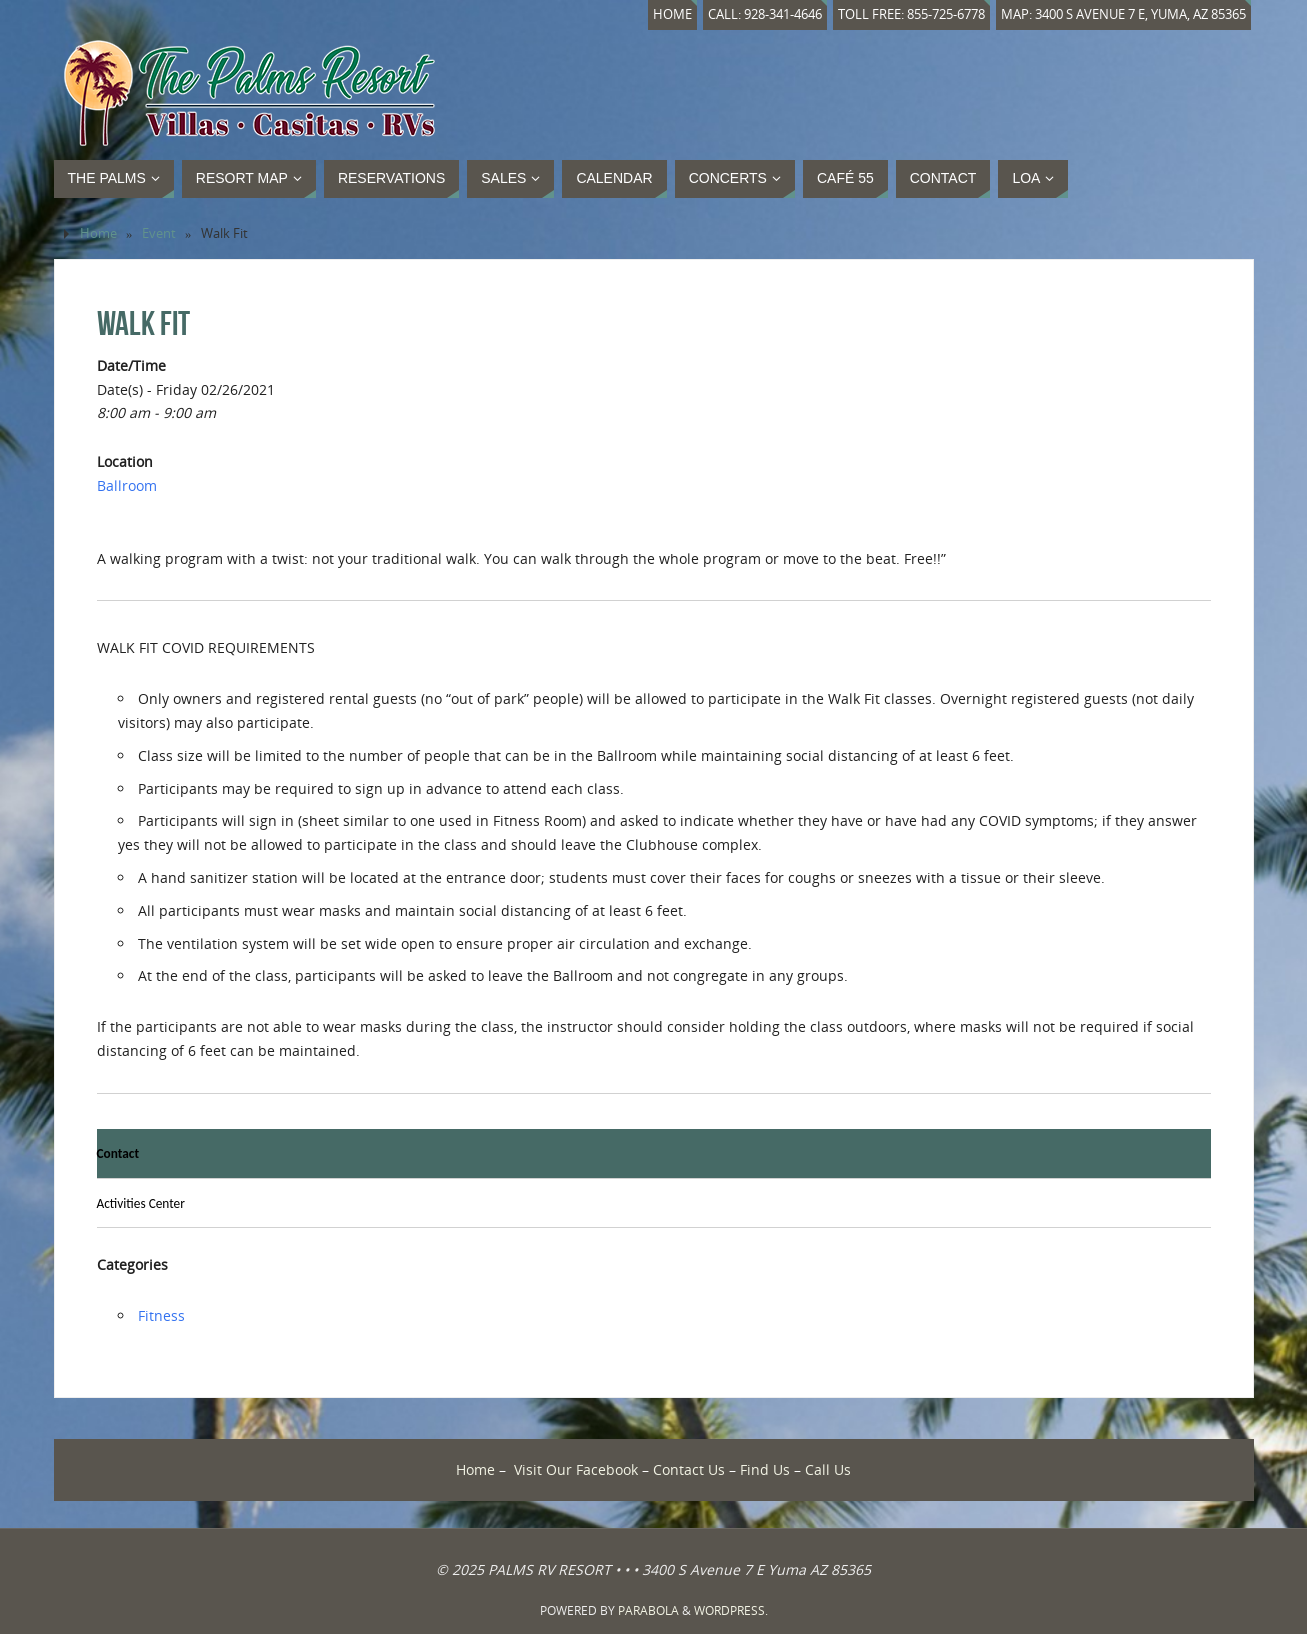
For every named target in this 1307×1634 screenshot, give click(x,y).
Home (672, 14)
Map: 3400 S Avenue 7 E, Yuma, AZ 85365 (1123, 14)
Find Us (765, 1469)
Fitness (161, 1315)
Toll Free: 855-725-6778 (911, 14)
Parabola (648, 1610)
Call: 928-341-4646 (765, 14)
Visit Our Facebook (576, 1469)
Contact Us (689, 1469)
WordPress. (731, 1610)
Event (159, 233)
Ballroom (127, 485)
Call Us (828, 1469)
